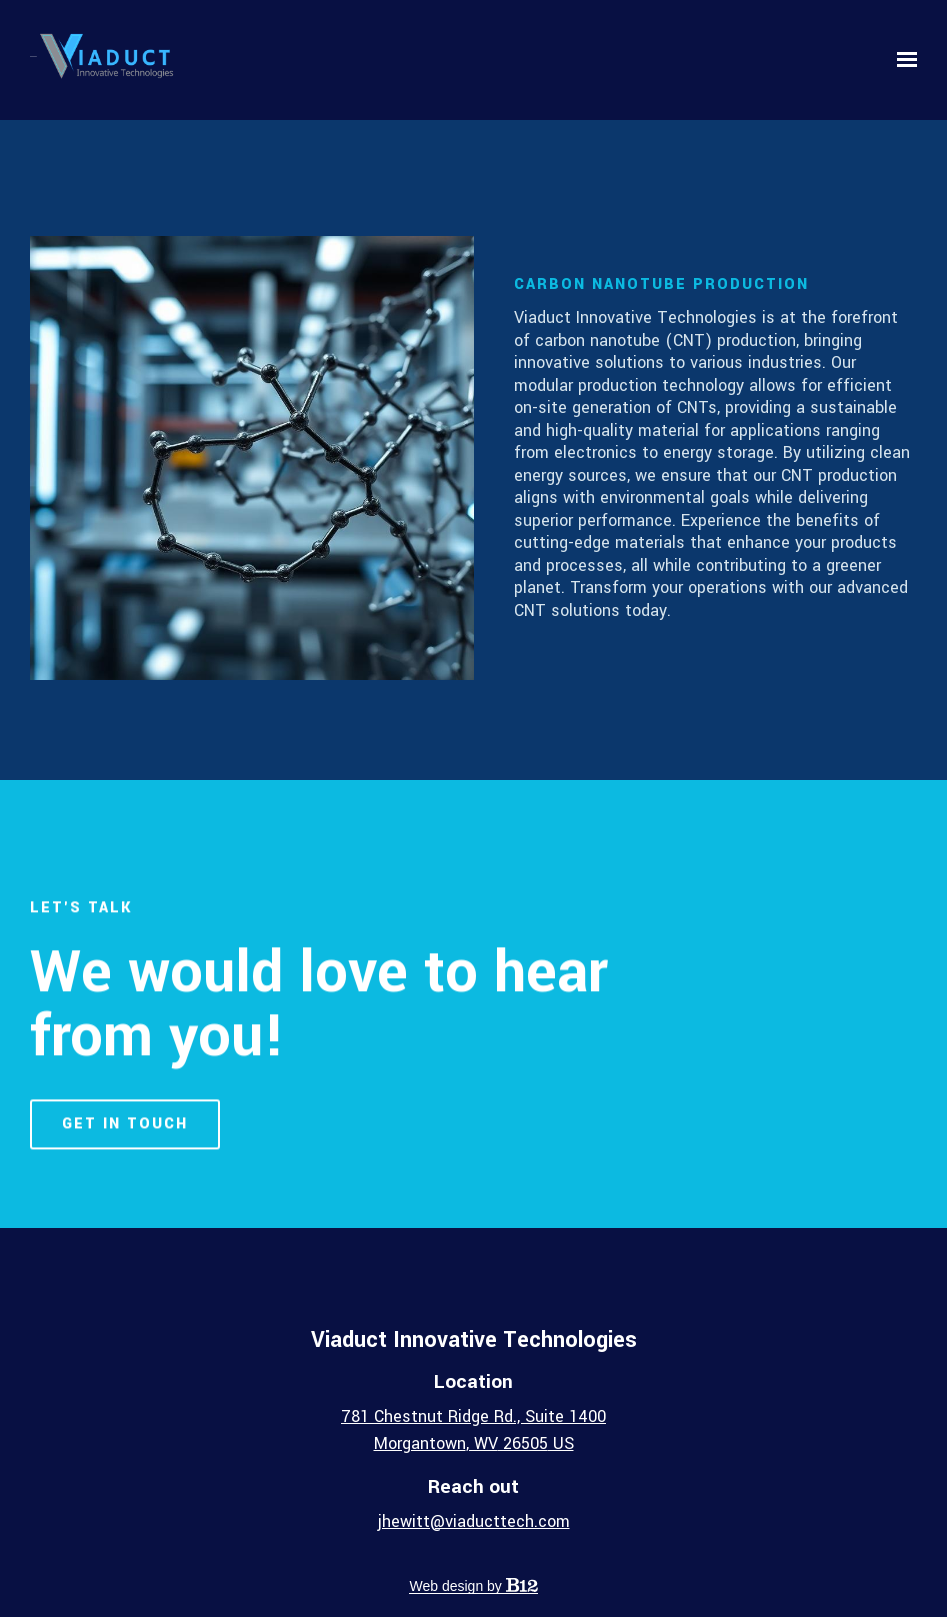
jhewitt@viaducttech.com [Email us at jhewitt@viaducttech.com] (474, 1521)
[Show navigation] (902, 60)
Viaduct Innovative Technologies (474, 1340)
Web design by (473, 1586)
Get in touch (125, 1140)
